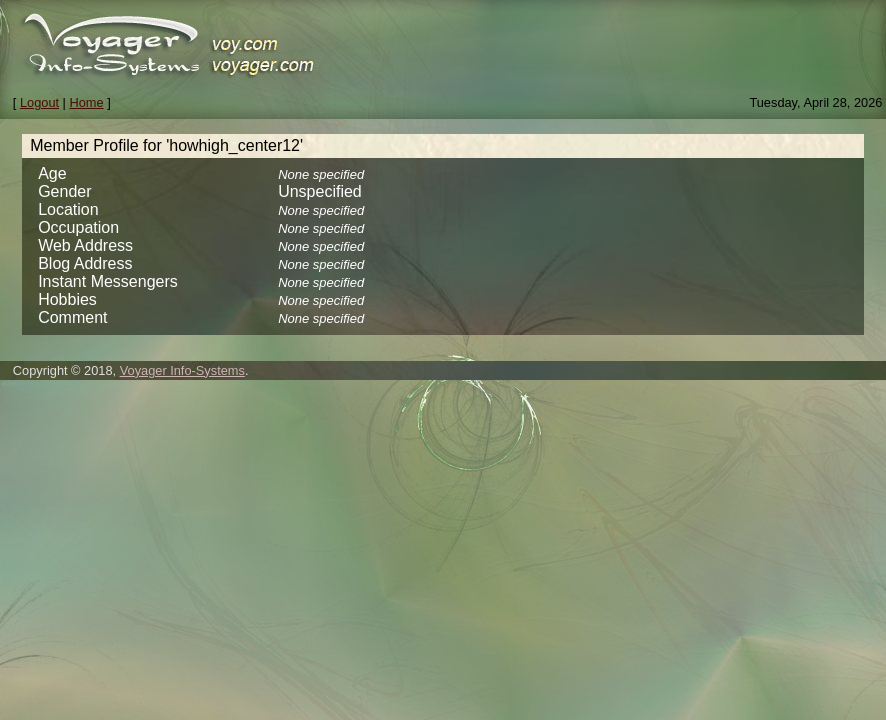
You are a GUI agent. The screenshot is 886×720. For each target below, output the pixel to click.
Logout (39, 102)
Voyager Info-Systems (182, 370)
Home (87, 102)
